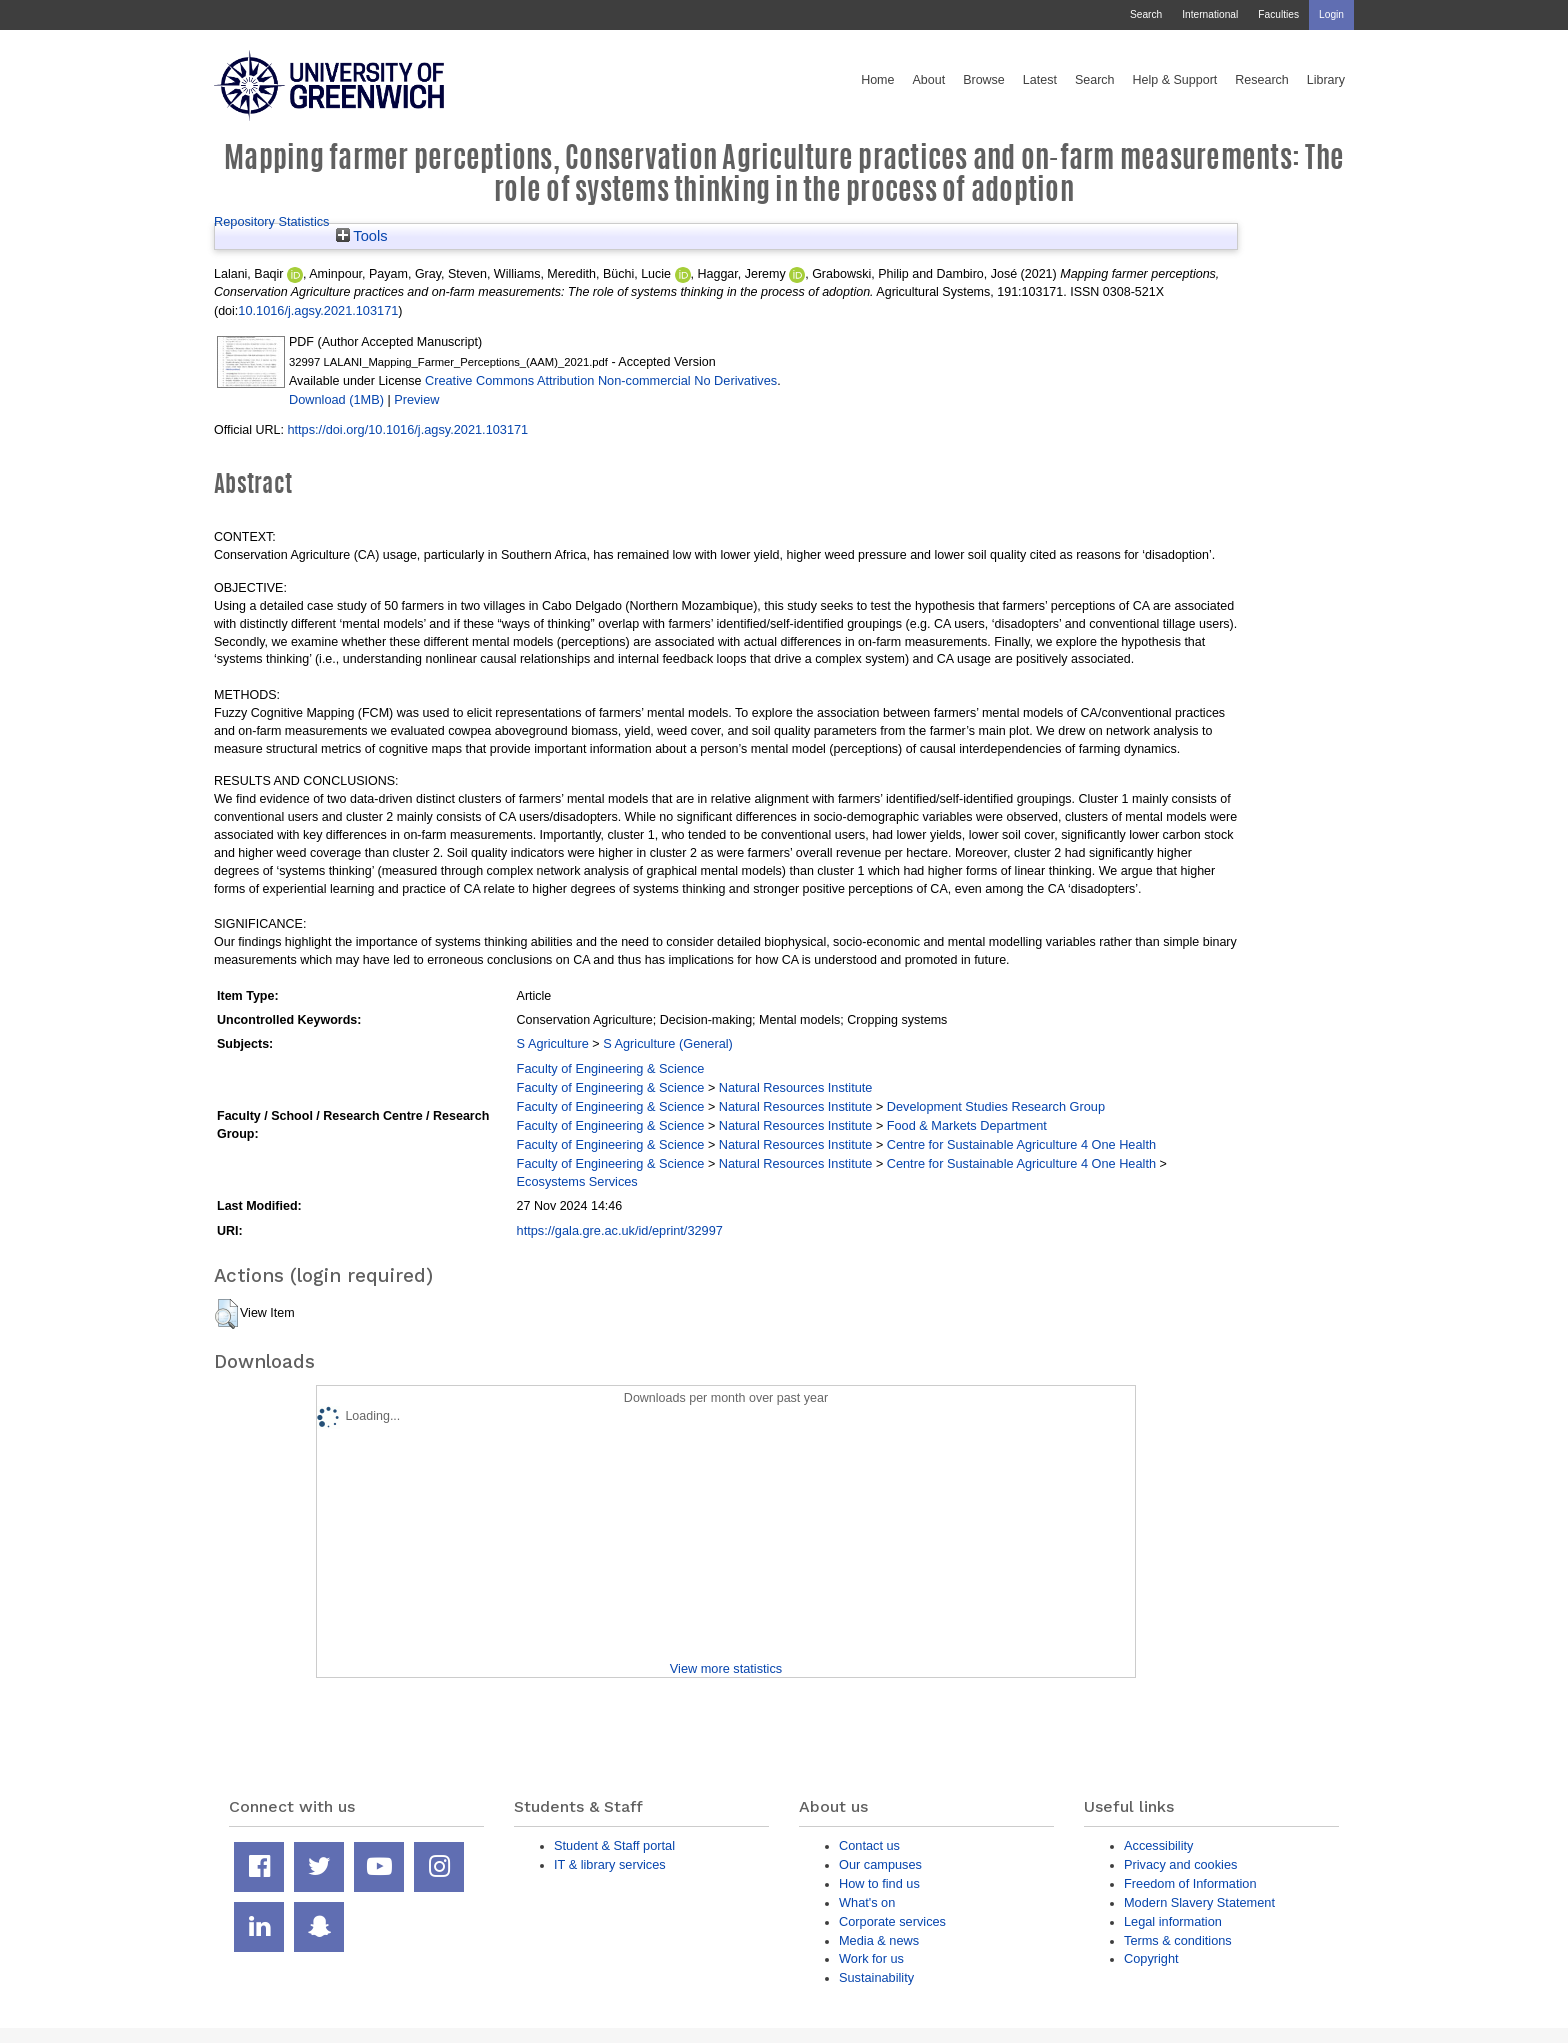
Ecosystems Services (577, 1181)
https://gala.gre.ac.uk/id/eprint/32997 (620, 1230)
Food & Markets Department (967, 1125)
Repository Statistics (272, 221)
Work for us (871, 1958)
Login (1331, 14)
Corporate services (892, 1921)
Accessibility (1158, 1845)
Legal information (1173, 1921)
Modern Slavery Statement (1199, 1902)
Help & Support (1175, 80)
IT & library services (610, 1864)
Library (1326, 80)
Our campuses (880, 1864)
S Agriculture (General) (668, 1043)
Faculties (1278, 14)
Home (877, 80)
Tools (362, 236)
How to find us (879, 1883)
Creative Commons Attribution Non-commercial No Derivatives (601, 380)
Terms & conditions (1178, 1940)
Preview (416, 399)
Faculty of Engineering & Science (611, 1068)
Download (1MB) (336, 399)
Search (1146, 14)
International (1210, 14)
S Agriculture (553, 1043)
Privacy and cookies (1180, 1864)
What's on (867, 1902)
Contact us (869, 1845)
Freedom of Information (1190, 1883)
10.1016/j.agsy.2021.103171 (318, 310)
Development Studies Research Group (996, 1106)
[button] (226, 1314)
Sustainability (876, 1977)
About (928, 80)
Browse (984, 80)
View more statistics (726, 1668)
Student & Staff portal (614, 1845)
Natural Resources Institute (796, 1087)
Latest (1040, 80)
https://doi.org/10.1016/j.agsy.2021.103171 (407, 429)
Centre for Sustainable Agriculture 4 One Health (1021, 1144)
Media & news (879, 1940)
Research (1262, 80)
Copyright (1151, 1958)
